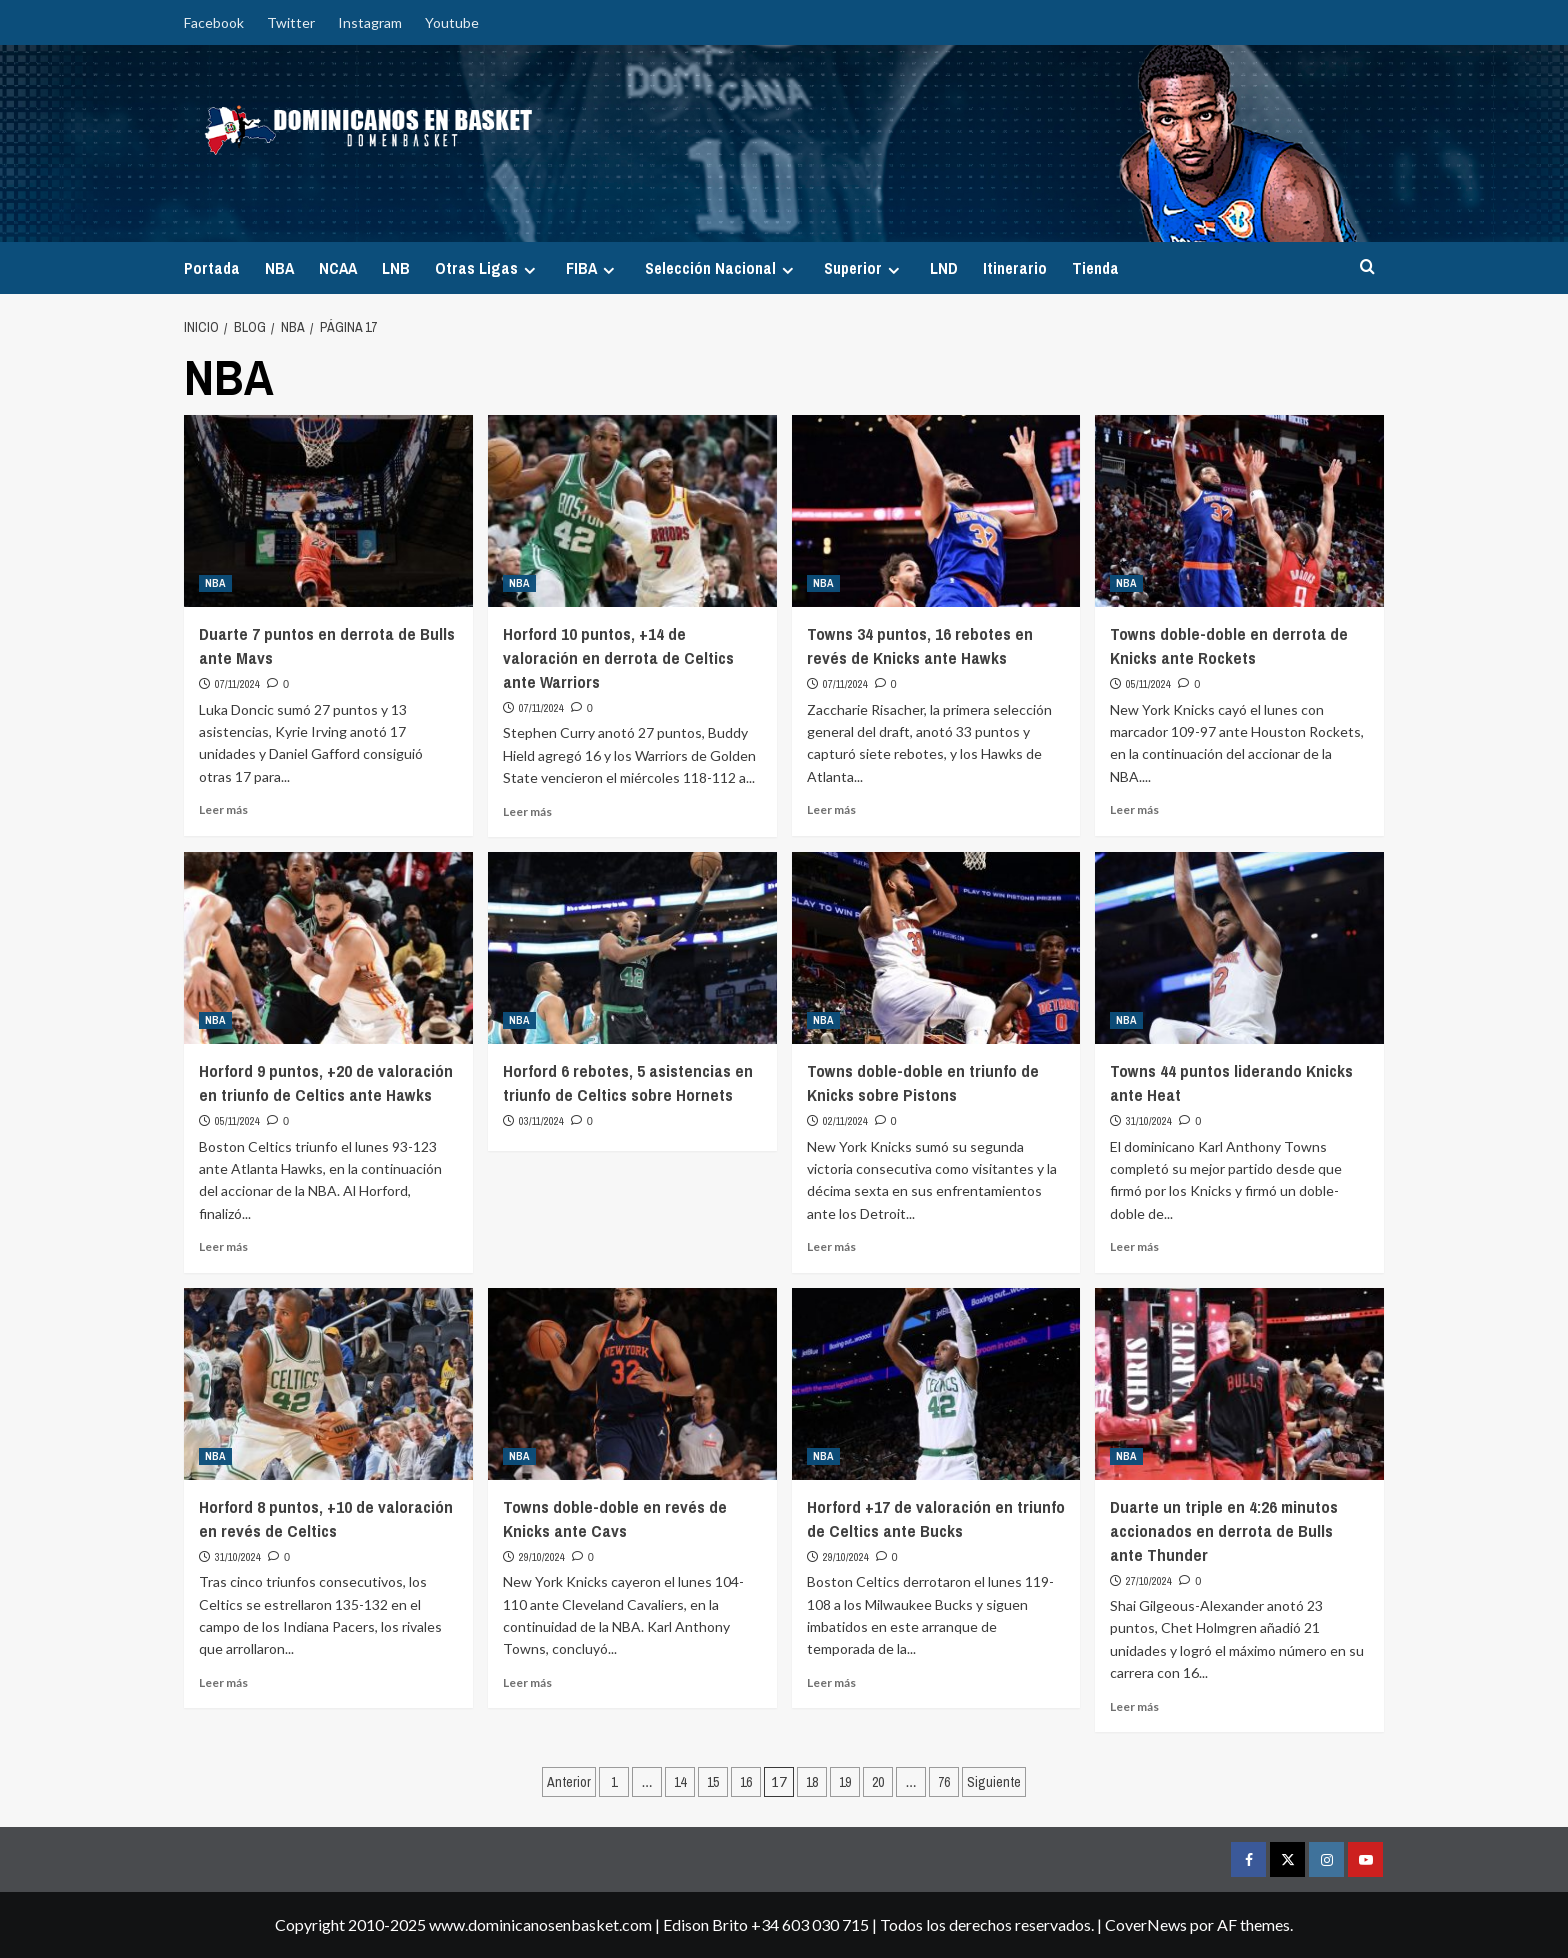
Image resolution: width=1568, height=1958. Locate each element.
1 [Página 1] (614, 1782)
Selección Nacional (722, 268)
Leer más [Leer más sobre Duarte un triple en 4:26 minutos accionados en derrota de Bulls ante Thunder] (1134, 1706)
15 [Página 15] (713, 1782)
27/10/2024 (1149, 1581)
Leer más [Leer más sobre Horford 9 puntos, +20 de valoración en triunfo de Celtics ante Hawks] (223, 1246)
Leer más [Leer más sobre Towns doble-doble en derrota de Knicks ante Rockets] (1134, 809)
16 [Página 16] (746, 1782)
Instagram (370, 22)
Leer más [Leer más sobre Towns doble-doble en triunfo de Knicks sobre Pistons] (831, 1246)
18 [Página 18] (812, 1782)
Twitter (291, 22)
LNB (396, 268)
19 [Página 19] (845, 1782)
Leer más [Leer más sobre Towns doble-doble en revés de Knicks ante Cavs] (527, 1682)
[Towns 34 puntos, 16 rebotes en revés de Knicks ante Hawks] (936, 511)
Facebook (214, 22)
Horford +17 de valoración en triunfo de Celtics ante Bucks (936, 1518)
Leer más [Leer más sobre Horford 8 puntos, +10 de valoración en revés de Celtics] (223, 1682)
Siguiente (994, 1782)
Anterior (569, 1782)
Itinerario (1015, 268)
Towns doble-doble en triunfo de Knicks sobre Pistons (923, 1082)
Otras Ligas (488, 268)
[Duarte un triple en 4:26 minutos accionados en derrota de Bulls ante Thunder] (1239, 1384)
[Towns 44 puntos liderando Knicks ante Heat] (1239, 948)
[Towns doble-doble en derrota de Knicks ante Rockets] (1239, 511)
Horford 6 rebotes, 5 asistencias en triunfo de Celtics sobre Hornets (628, 1082)
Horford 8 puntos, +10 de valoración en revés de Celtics (326, 1518)
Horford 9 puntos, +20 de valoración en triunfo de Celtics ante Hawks (326, 1082)
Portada (212, 268)
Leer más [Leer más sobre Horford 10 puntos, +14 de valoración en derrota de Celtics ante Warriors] (527, 811)
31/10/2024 (1149, 1121)
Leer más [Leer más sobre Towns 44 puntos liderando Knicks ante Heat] (1134, 1246)
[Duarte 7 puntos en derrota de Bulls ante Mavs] (328, 511)
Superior (864, 268)
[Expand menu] (529, 270)
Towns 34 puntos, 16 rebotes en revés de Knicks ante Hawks (920, 645)
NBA (279, 268)
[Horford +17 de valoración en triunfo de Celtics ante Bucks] (936, 1384)
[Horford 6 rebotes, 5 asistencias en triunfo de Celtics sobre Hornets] (632, 948)
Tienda (1095, 268)
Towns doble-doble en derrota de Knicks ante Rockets (1229, 645)
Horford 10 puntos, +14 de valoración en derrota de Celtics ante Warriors (618, 657)
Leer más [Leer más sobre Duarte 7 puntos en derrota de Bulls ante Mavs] (223, 809)
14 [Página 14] (680, 1782)
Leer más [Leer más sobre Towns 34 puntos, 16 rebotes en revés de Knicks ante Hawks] (831, 809)
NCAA (338, 268)
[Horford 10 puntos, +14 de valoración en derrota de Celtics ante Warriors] (632, 511)
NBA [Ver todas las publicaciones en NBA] (215, 583)
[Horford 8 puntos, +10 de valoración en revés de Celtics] (328, 1384)
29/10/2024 (542, 1557)
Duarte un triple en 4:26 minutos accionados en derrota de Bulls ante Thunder (1224, 1530)
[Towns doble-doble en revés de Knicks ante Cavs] (632, 1384)
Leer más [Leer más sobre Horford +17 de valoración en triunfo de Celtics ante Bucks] (831, 1682)
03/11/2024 (541, 1121)
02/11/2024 (845, 1121)
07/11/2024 (237, 684)
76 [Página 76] (944, 1782)
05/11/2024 (1148, 684)
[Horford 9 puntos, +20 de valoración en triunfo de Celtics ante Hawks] (328, 948)
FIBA (593, 268)
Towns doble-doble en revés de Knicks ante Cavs (615, 1518)
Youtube (452, 22)
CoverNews (1146, 1924)
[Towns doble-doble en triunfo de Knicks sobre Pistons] (936, 948)
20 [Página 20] (878, 1782)
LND (944, 268)
